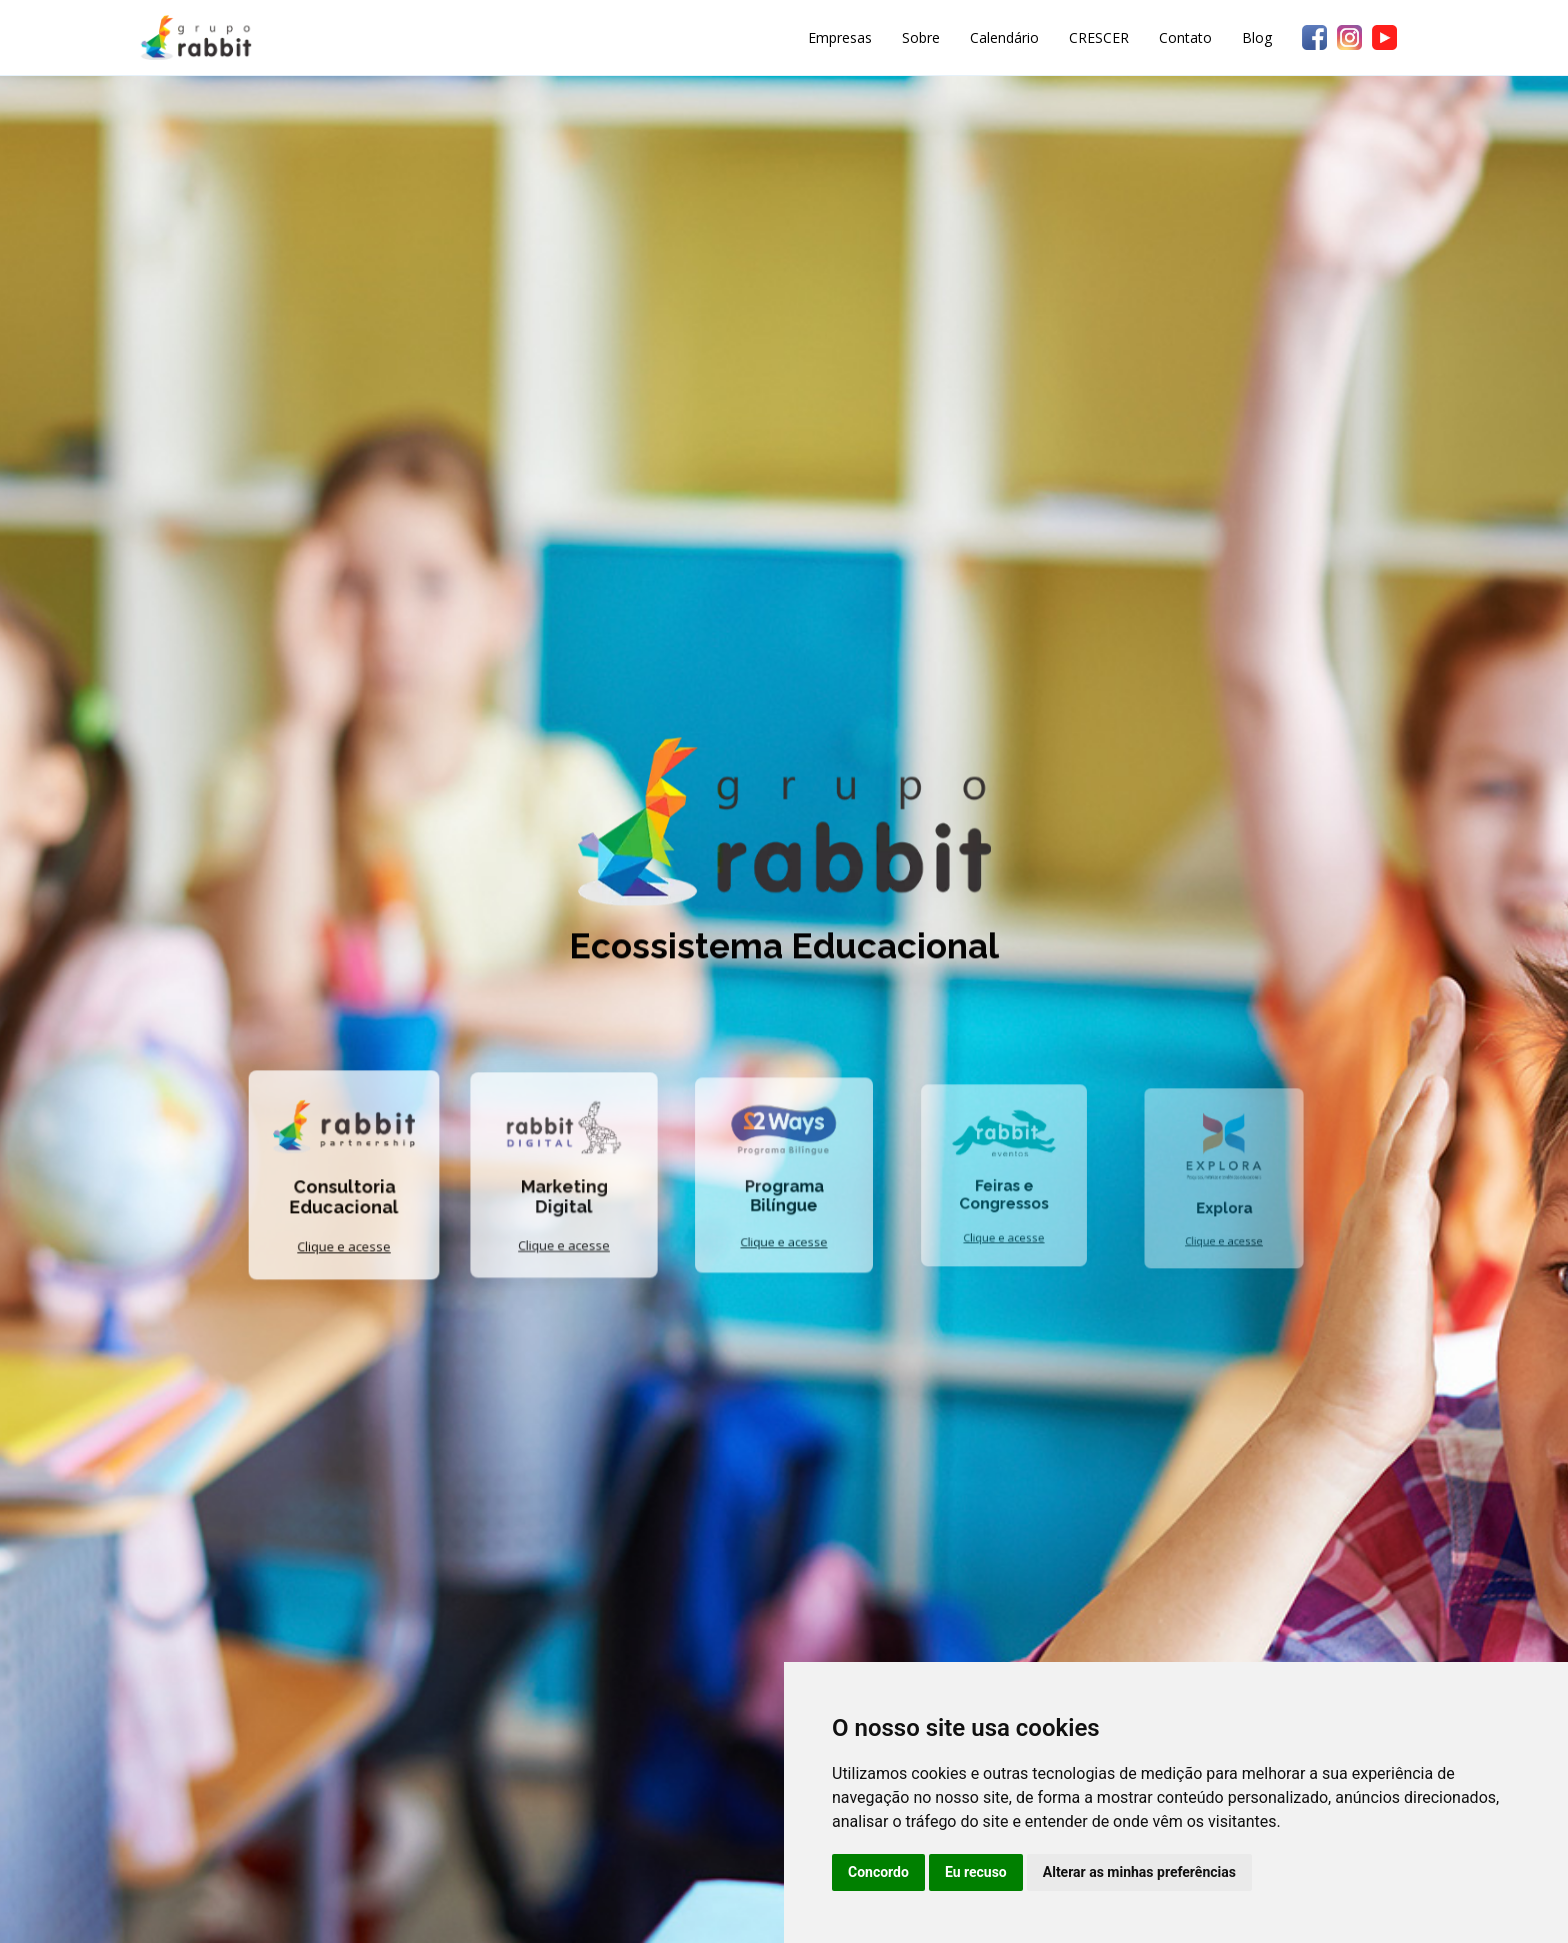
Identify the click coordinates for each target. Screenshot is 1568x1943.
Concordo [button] (878, 1872)
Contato (1185, 37)
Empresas (840, 37)
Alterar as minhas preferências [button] (1139, 1872)
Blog (1257, 37)
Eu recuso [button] (976, 1872)
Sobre (921, 37)
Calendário (1004, 37)
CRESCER (1099, 37)
